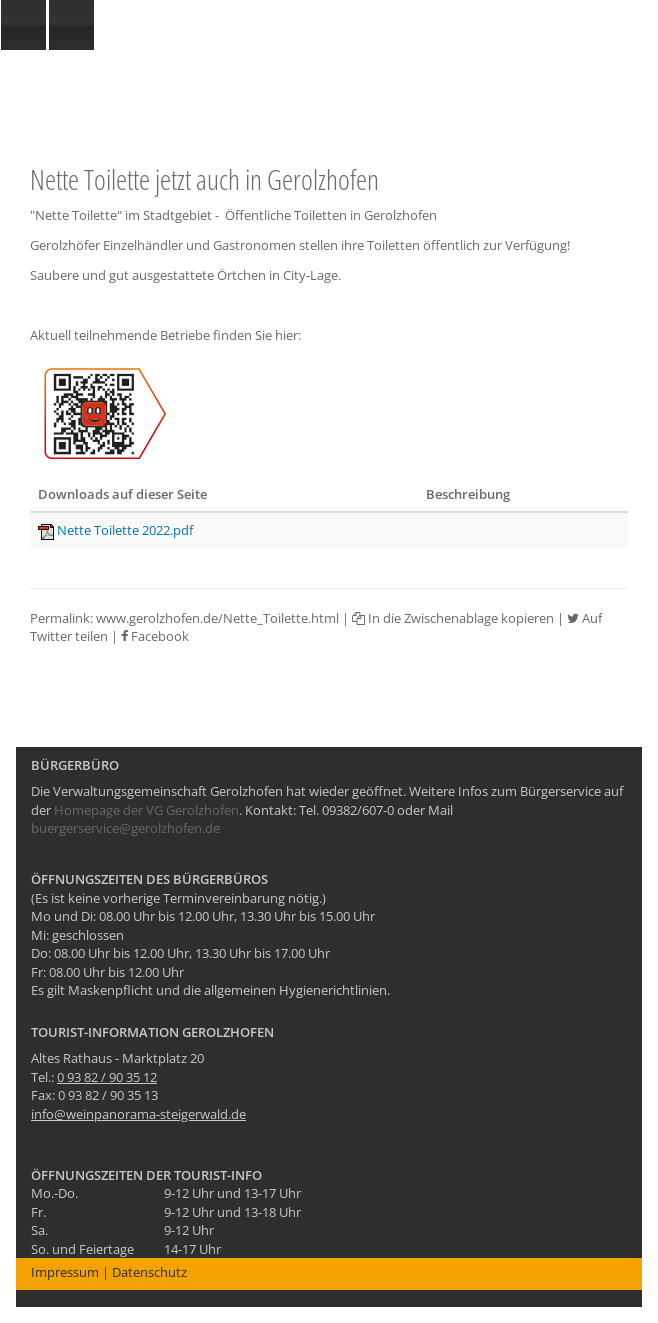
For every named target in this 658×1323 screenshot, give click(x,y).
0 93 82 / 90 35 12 (107, 1077)
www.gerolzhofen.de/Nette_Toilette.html (217, 618)
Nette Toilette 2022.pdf (125, 530)
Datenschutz (149, 1272)
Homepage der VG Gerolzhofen (146, 810)
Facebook (155, 636)
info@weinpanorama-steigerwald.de (138, 1114)
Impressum (65, 1272)
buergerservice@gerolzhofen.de (125, 828)
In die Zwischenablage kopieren (453, 618)
